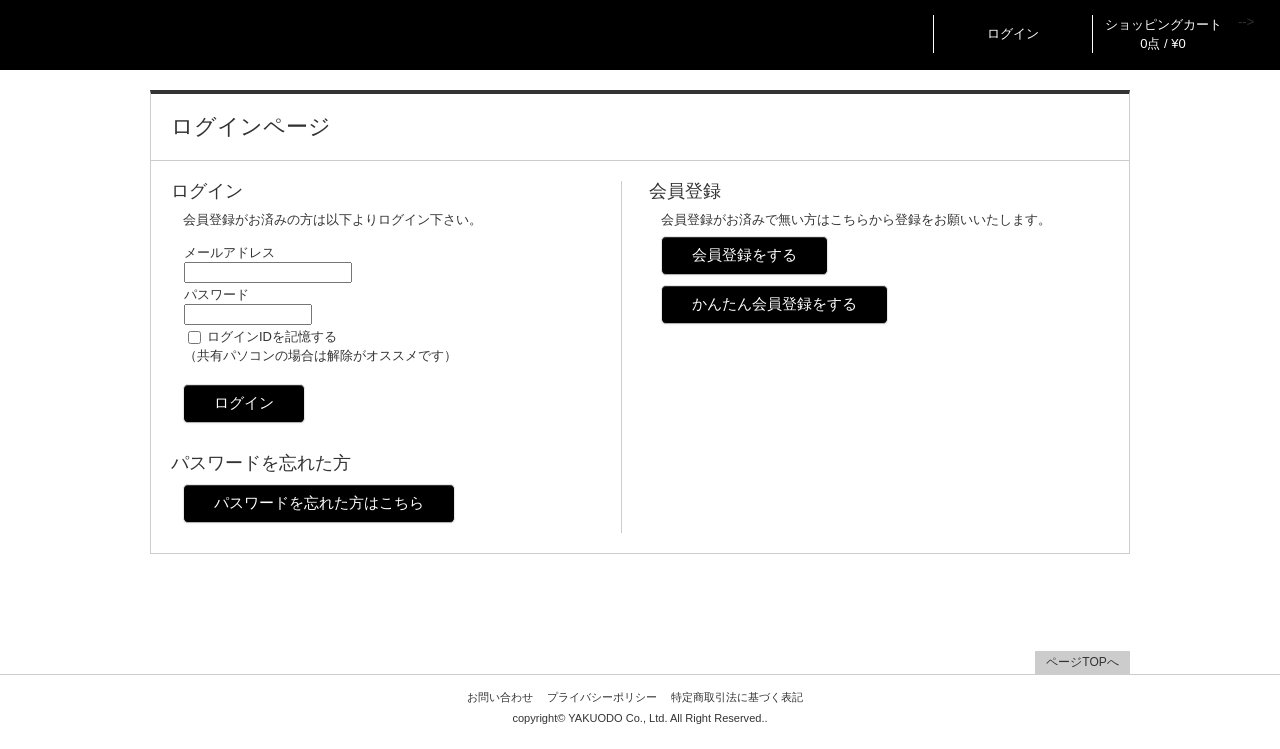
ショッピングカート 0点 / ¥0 (1163, 34)
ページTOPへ (1082, 662)
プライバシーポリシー (602, 697)
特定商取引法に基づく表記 (737, 697)
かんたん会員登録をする (774, 303)
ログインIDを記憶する (272, 336)
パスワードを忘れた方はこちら (319, 502)
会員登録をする (744, 254)
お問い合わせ (500, 697)
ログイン (1013, 33)
